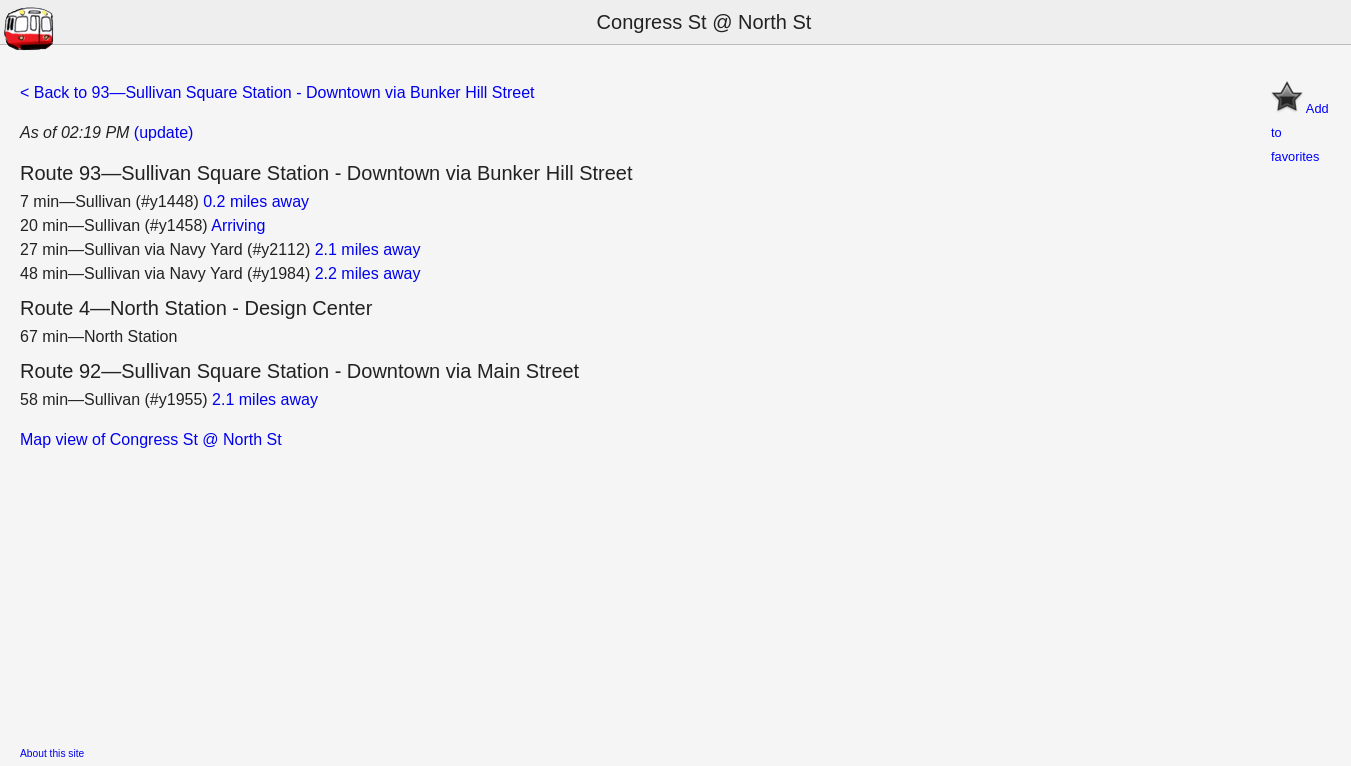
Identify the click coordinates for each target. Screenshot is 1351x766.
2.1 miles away (368, 249)
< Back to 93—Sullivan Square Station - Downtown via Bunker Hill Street (277, 92)
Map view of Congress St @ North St (151, 439)
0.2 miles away (256, 201)
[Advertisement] (620, 592)
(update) (164, 132)
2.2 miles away (368, 273)
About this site (52, 753)
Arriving (238, 225)
